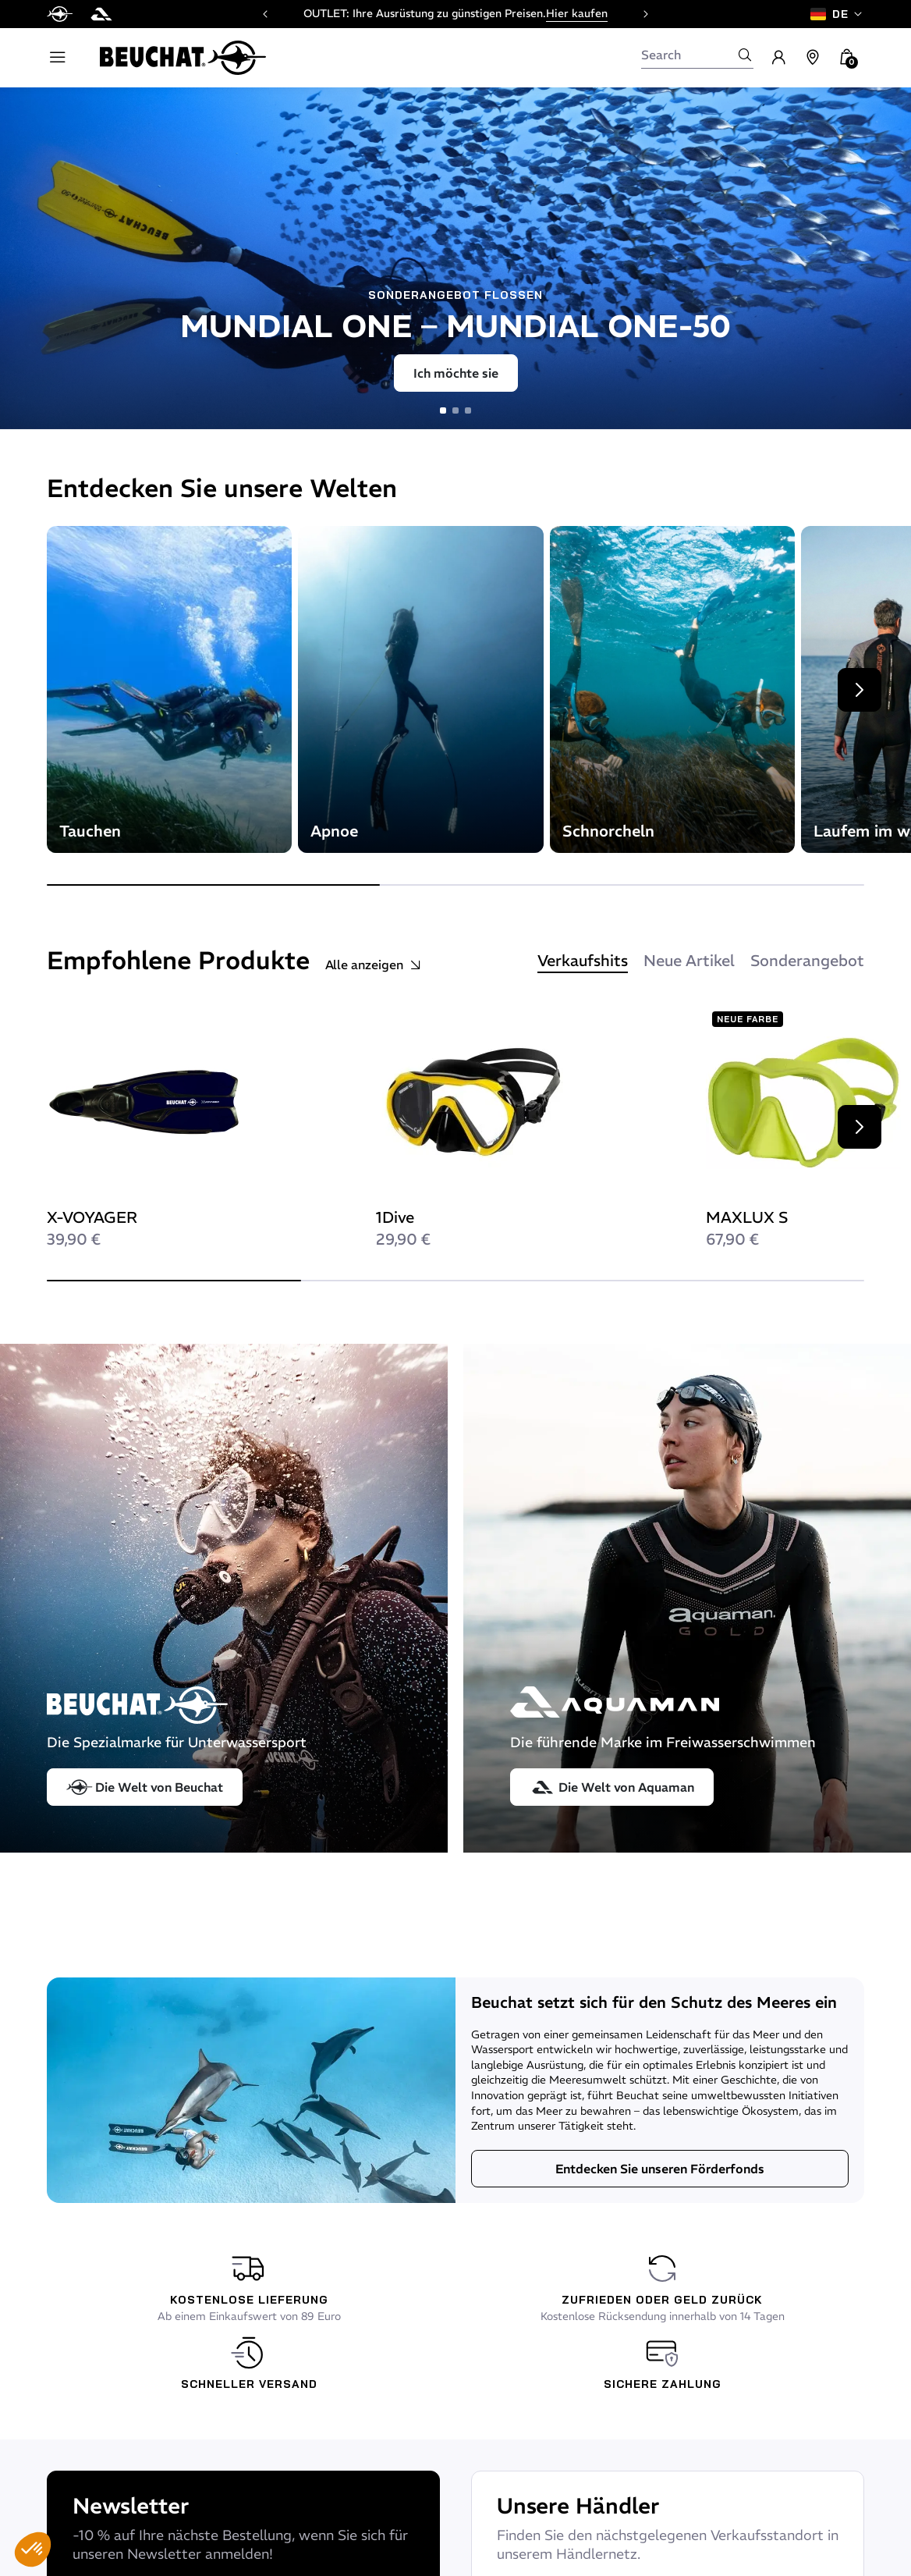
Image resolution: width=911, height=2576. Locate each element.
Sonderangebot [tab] (807, 960)
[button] (32, 2549)
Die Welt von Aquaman (612, 1787)
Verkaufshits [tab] (582, 960)
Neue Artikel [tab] (689, 960)
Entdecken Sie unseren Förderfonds (659, 2168)
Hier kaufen (577, 13)
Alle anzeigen (374, 964)
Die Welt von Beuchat (144, 1787)
